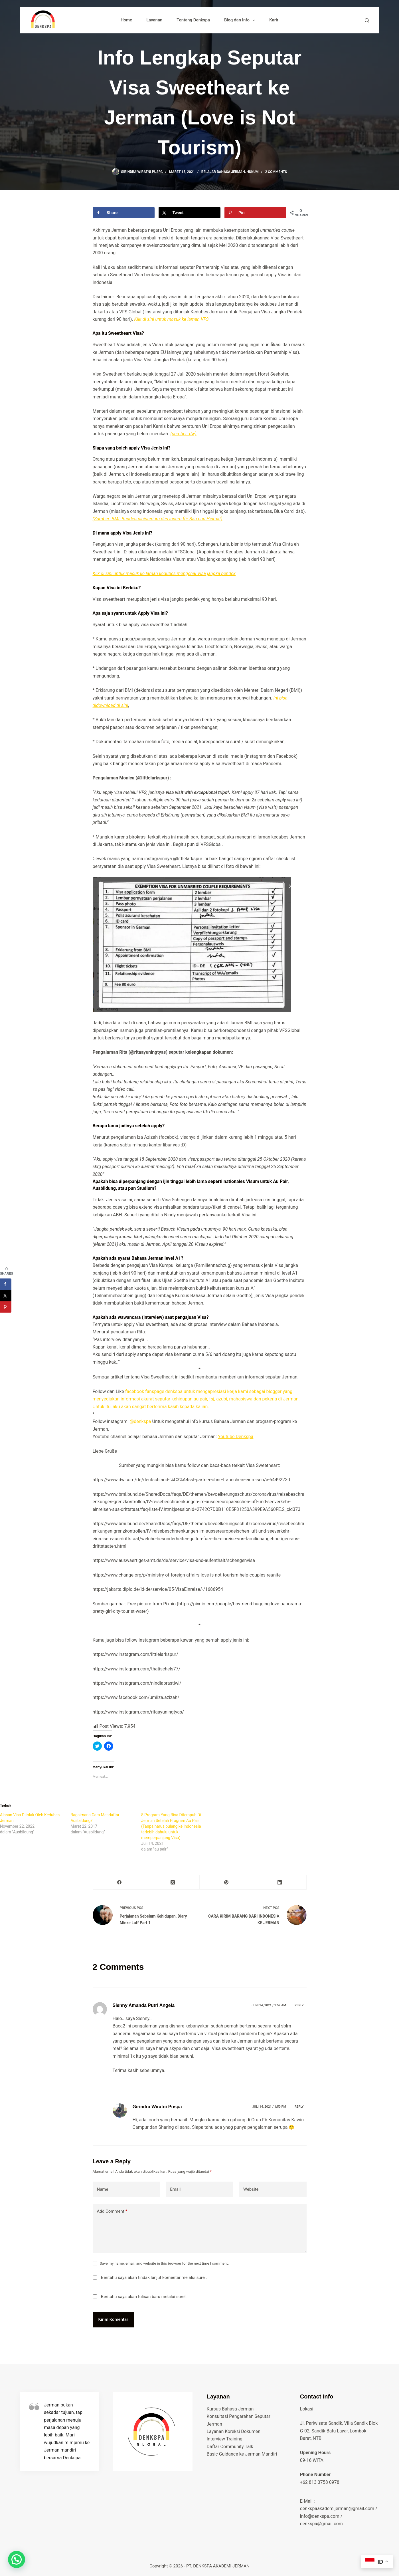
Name (102, 2189)
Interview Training (224, 2439)
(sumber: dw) (183, 433)
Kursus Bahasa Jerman (230, 2409)
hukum (252, 172)
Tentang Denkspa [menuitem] (193, 20)
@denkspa (141, 1421)
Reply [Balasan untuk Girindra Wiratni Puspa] (299, 2107)
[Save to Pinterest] (255, 212)
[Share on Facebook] (124, 212)
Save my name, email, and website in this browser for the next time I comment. (164, 2263)
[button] (200, 1351)
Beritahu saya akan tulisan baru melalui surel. (144, 2296)
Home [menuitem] (126, 20)
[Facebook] (119, 1882)
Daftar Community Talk (230, 2446)
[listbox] (200, 1351)
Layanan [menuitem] (154, 20)
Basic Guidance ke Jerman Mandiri (242, 2454)
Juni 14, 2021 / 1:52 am (269, 2005)
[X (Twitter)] (173, 1882)
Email (175, 2189)
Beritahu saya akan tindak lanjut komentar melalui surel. (154, 2277)
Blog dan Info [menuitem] (240, 20)
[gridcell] (200, 1231)
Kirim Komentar (113, 2319)
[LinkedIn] (279, 1882)
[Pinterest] (226, 1882)
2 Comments (276, 172)
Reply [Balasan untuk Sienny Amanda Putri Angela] (299, 2005)
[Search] (367, 20)
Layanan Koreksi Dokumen (234, 2431)
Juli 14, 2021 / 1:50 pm (269, 2107)
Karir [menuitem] (273, 20)
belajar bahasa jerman (223, 172)
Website (251, 2189)
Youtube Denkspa (235, 1436)
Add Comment (112, 2211)
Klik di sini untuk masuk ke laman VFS (171, 319)
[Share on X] (190, 212)
